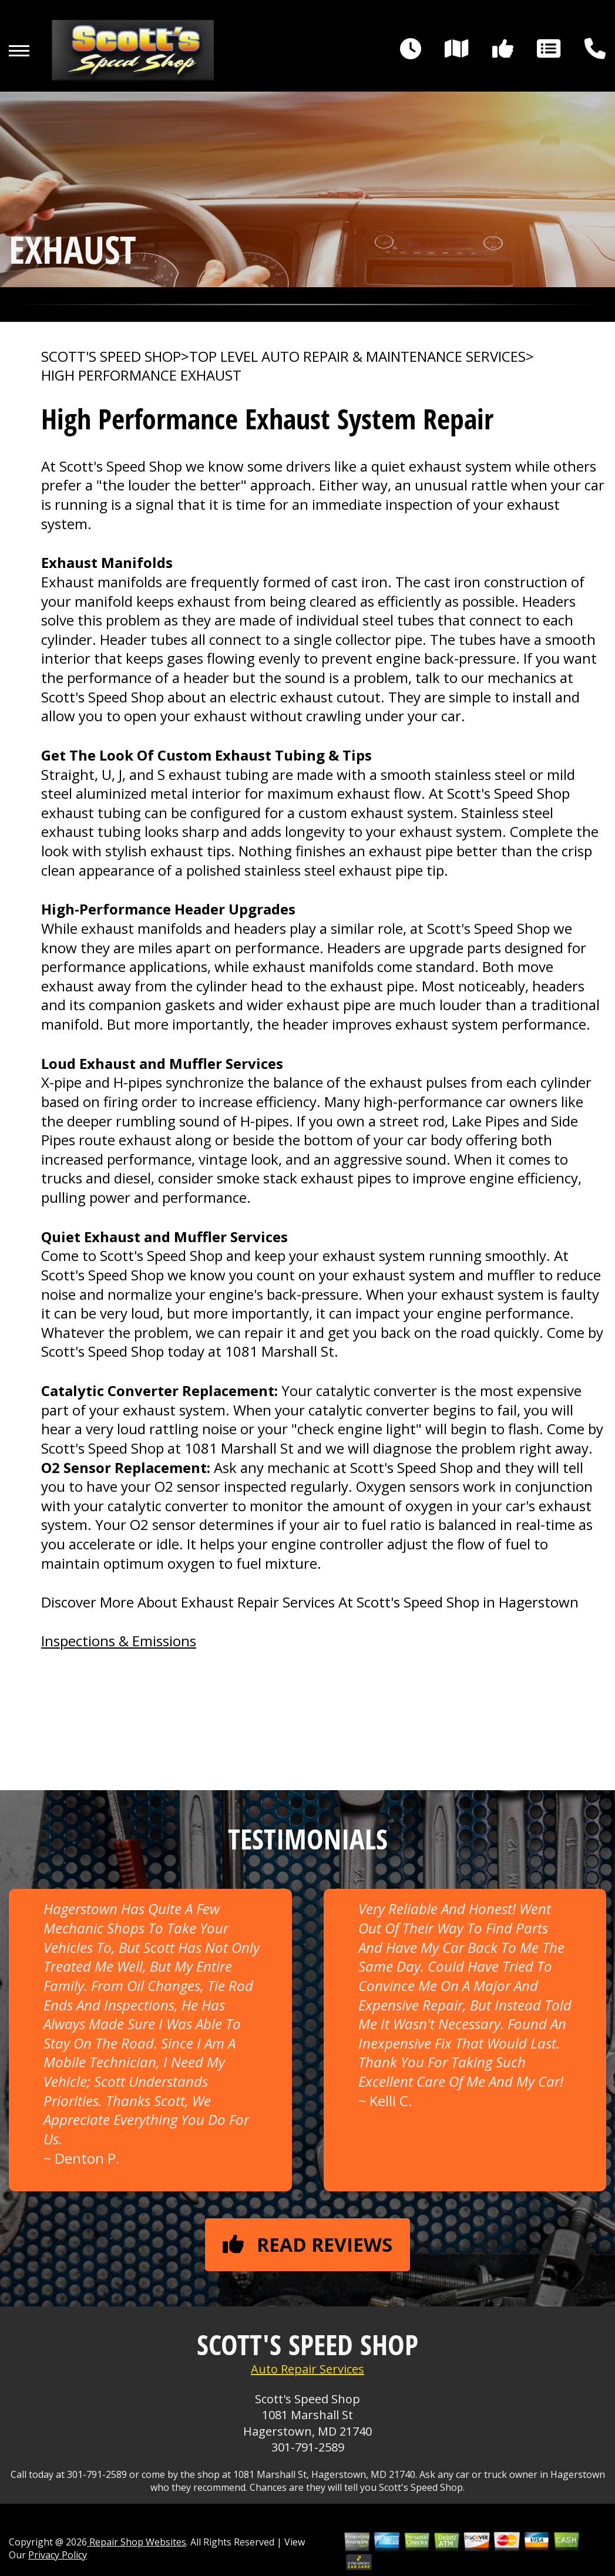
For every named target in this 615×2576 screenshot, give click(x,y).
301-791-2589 (307, 2447)
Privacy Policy (57, 2554)
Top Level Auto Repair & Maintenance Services (357, 356)
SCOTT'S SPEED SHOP (111, 356)
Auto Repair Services (307, 2369)
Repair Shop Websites (136, 2541)
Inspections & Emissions (118, 1640)
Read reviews (307, 2244)
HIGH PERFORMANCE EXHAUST (141, 375)
